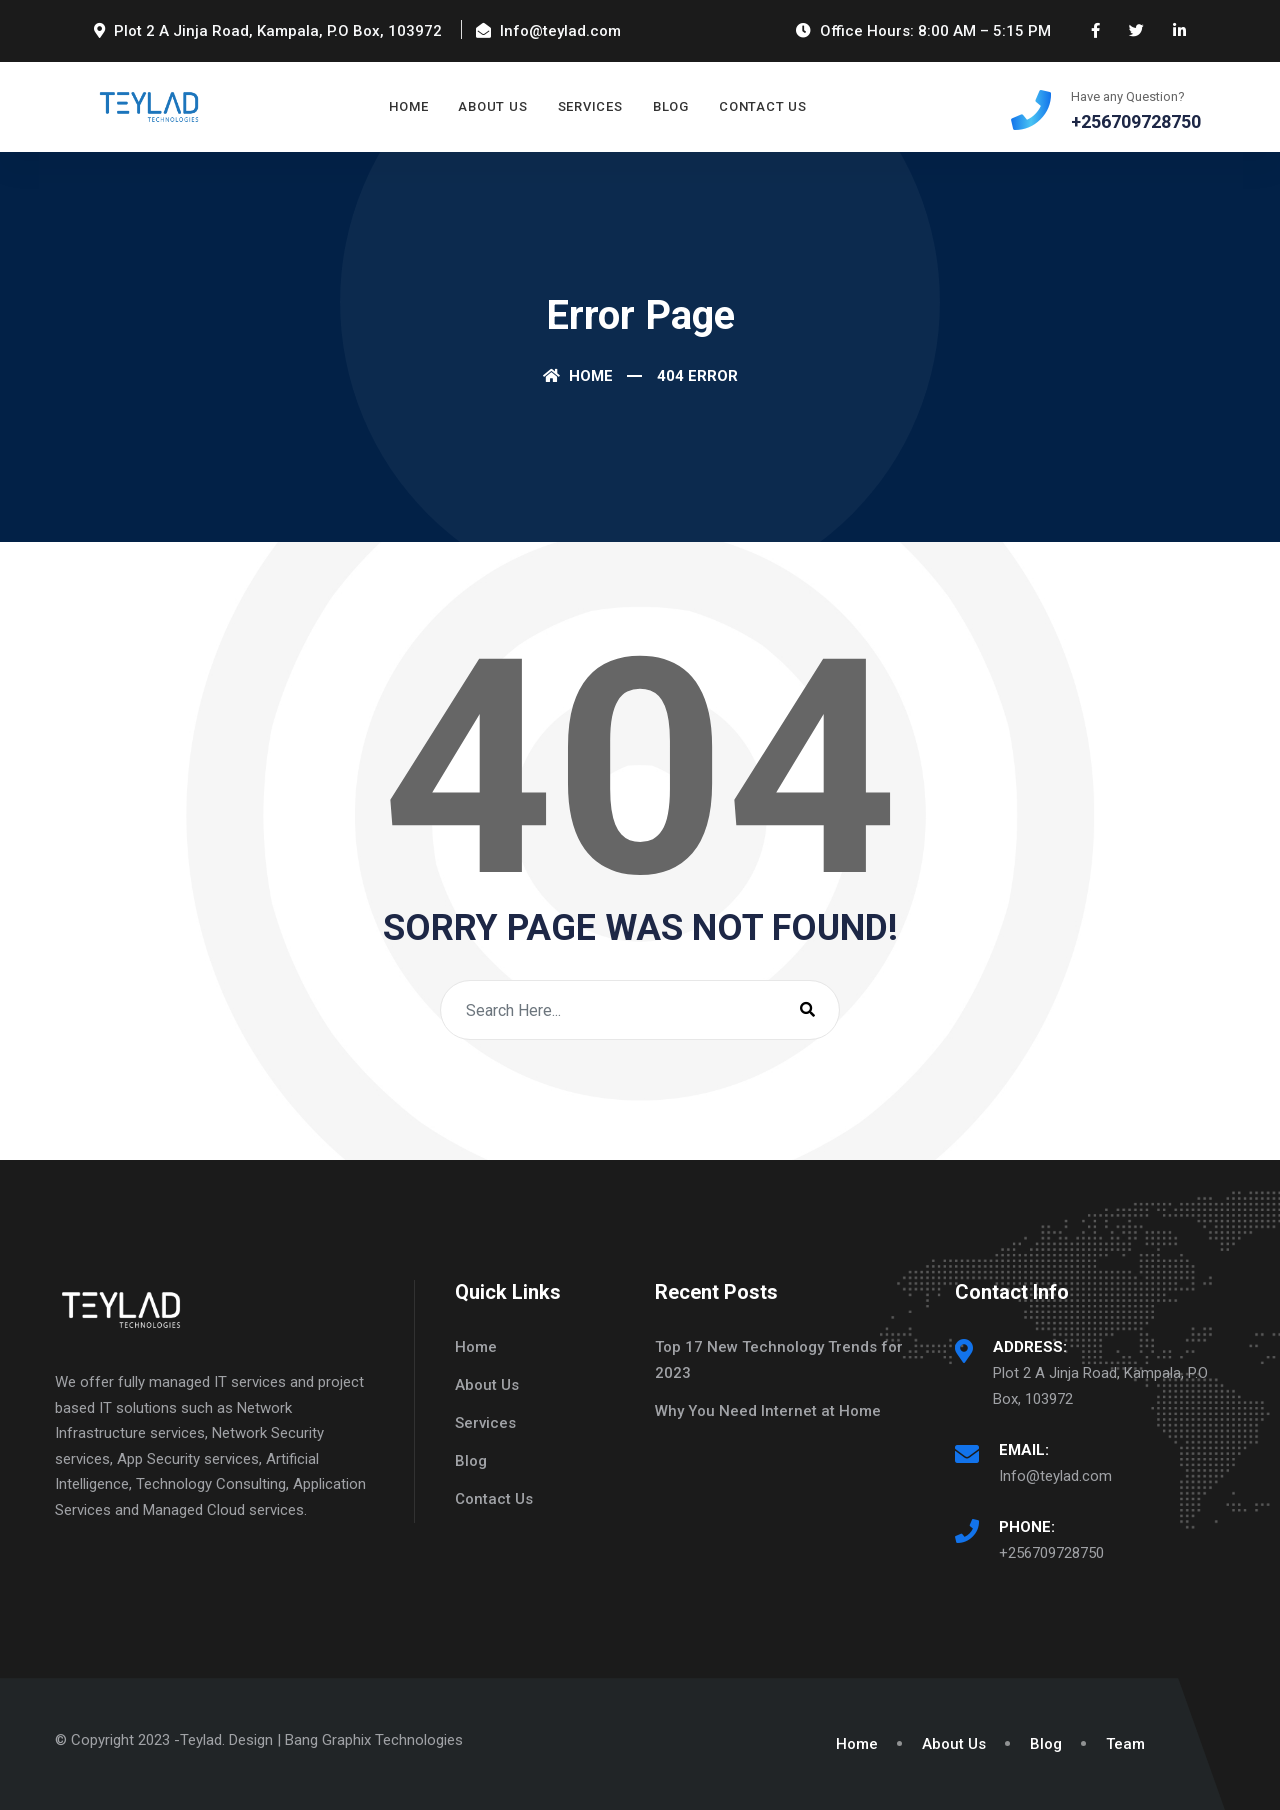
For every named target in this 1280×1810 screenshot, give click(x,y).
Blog (671, 106)
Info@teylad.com (1055, 1476)
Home (408, 106)
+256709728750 (1051, 1553)
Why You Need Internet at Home (768, 1411)
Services (590, 106)
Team (1125, 1744)
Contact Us (763, 106)
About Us (492, 106)
